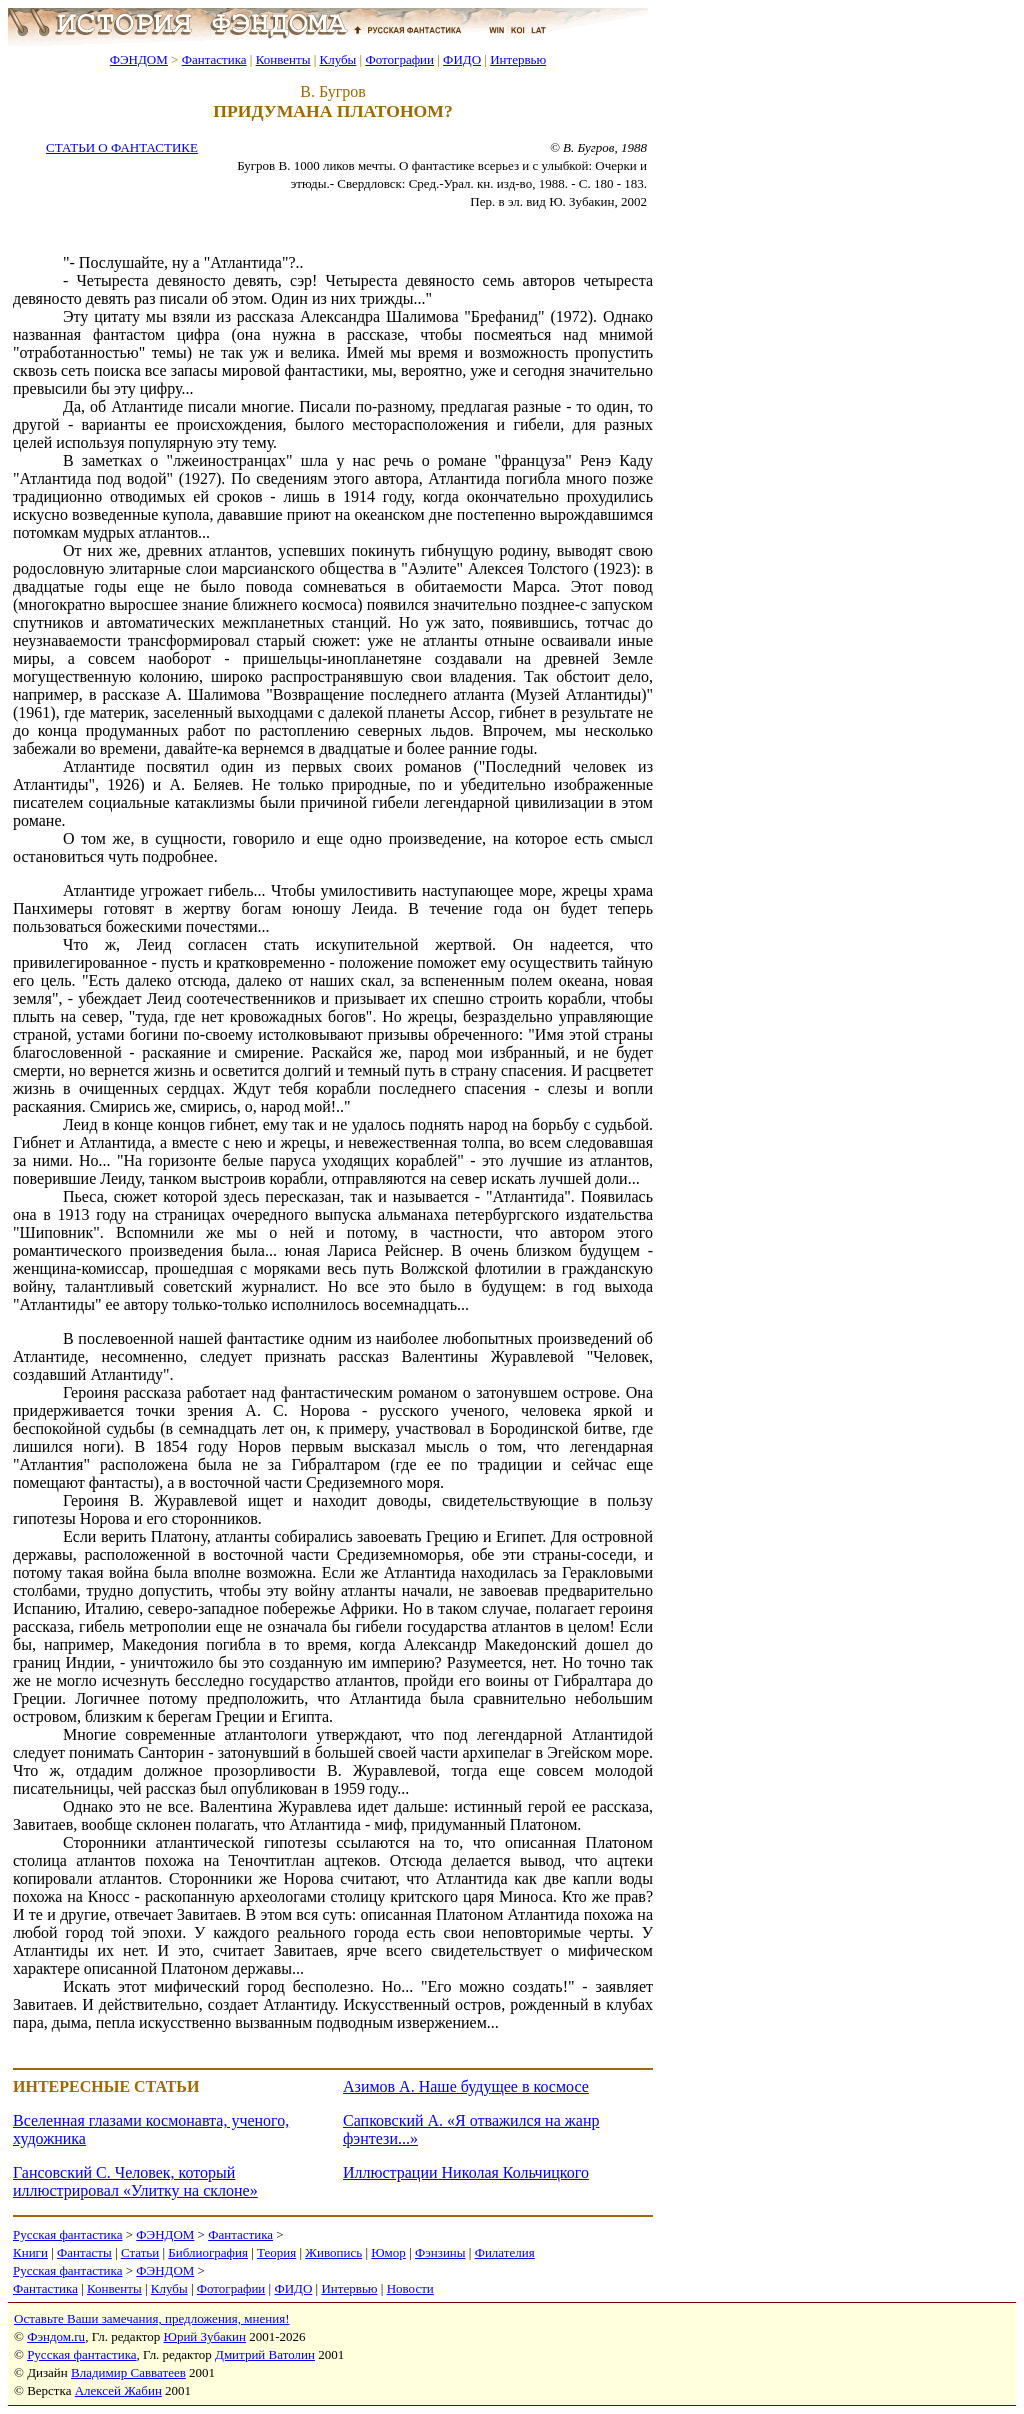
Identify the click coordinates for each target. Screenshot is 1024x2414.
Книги (30, 2252)
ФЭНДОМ (139, 59)
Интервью (518, 59)
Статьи (140, 2252)
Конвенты (283, 59)
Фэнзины (440, 2252)
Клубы (337, 59)
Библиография (208, 2252)
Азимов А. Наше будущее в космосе (466, 2086)
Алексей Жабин (118, 2390)
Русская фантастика (67, 2234)
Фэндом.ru (56, 2336)
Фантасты (84, 2252)
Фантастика (214, 59)
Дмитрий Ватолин (265, 2354)
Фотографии (399, 59)
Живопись (333, 2252)
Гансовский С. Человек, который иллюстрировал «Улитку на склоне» (135, 2181)
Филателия (505, 2252)
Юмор (388, 2252)
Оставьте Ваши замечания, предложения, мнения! (151, 2318)
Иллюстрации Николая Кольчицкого (466, 2172)
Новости (410, 2288)
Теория (276, 2252)
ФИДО (462, 59)
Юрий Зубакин (205, 2336)
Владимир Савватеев (128, 2372)
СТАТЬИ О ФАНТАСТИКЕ (122, 147)
